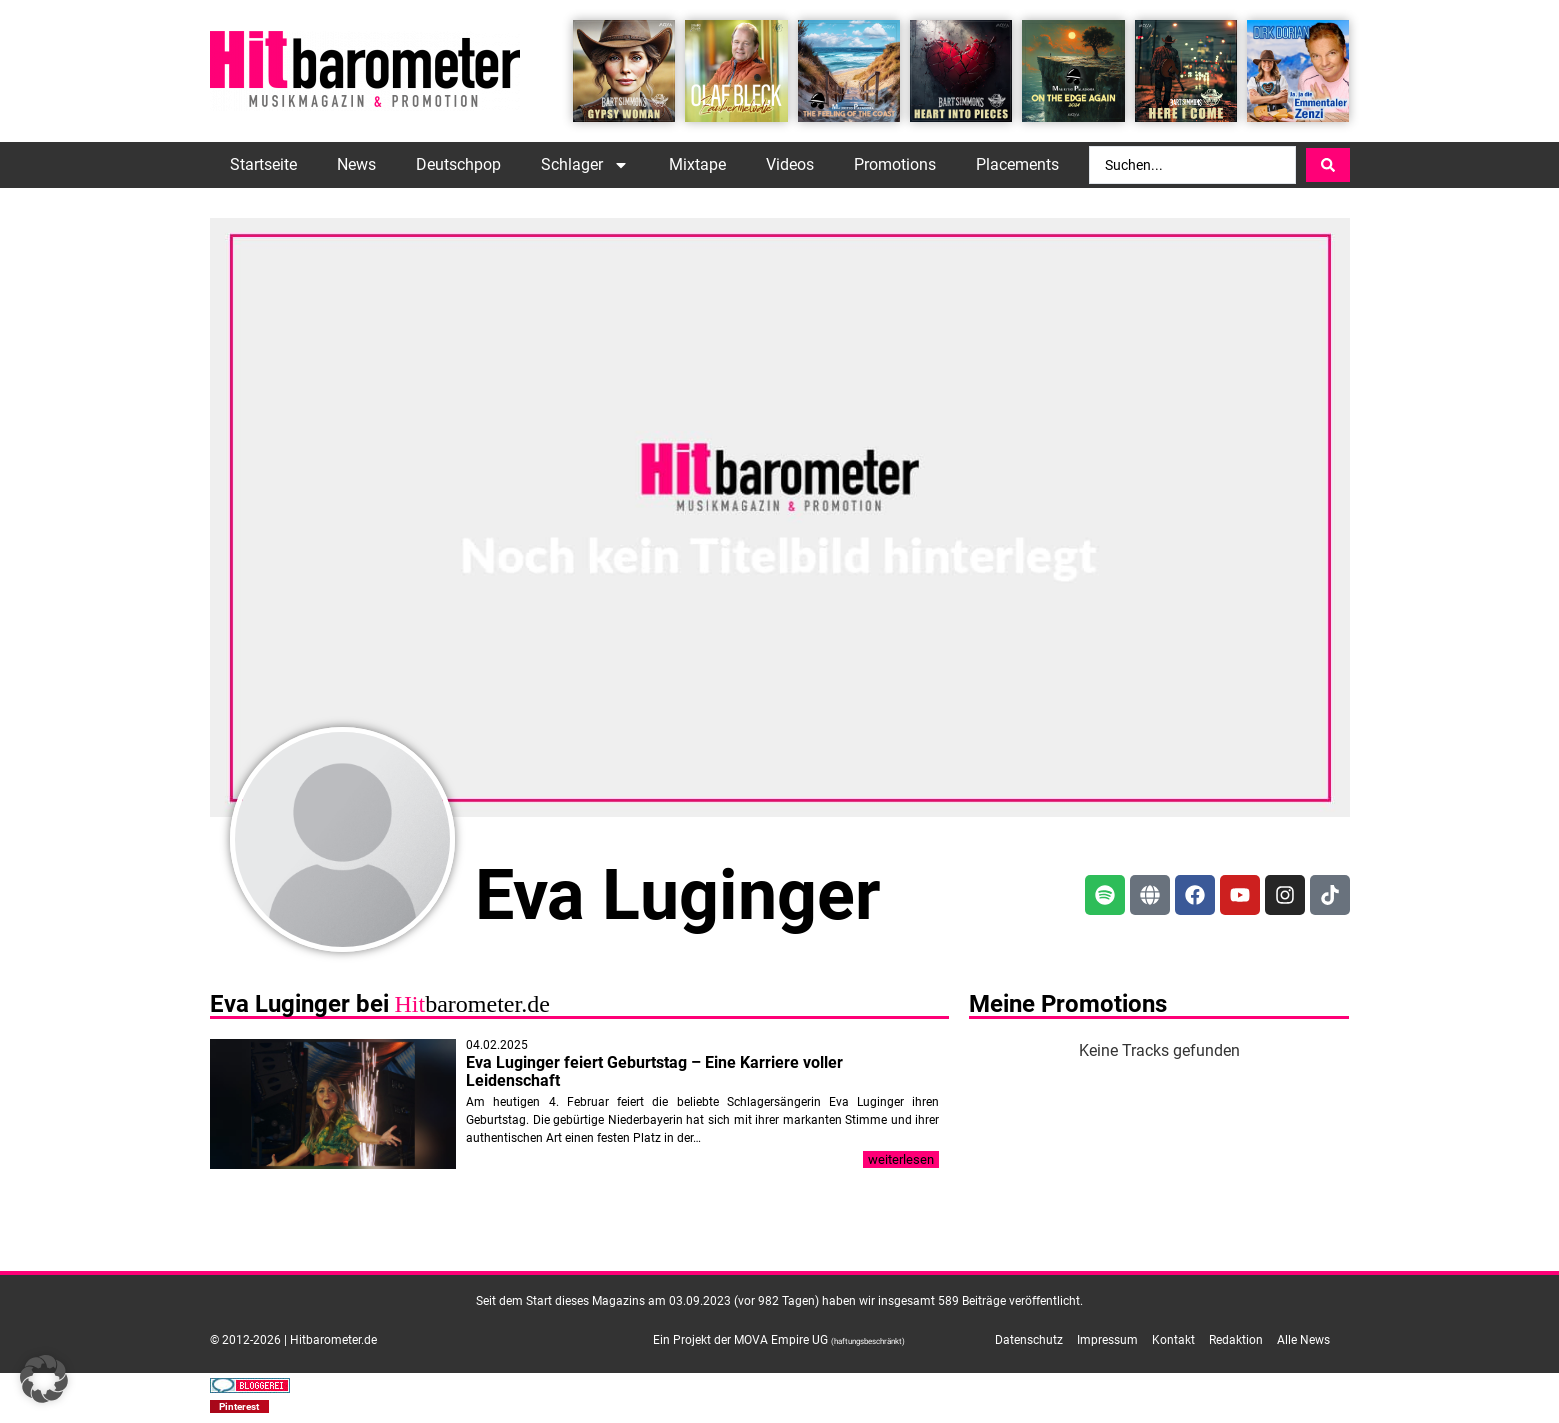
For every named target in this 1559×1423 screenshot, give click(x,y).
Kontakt (1173, 1340)
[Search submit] (1328, 165)
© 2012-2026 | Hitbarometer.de (293, 1340)
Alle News (1303, 1340)
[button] (240, 1406)
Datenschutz (1029, 1340)
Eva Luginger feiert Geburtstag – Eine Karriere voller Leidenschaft (654, 1071)
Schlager (585, 165)
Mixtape (697, 164)
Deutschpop (458, 164)
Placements (1017, 164)
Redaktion (1236, 1340)
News (356, 164)
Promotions (895, 164)
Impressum (1107, 1340)
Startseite (263, 164)
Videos (790, 164)
